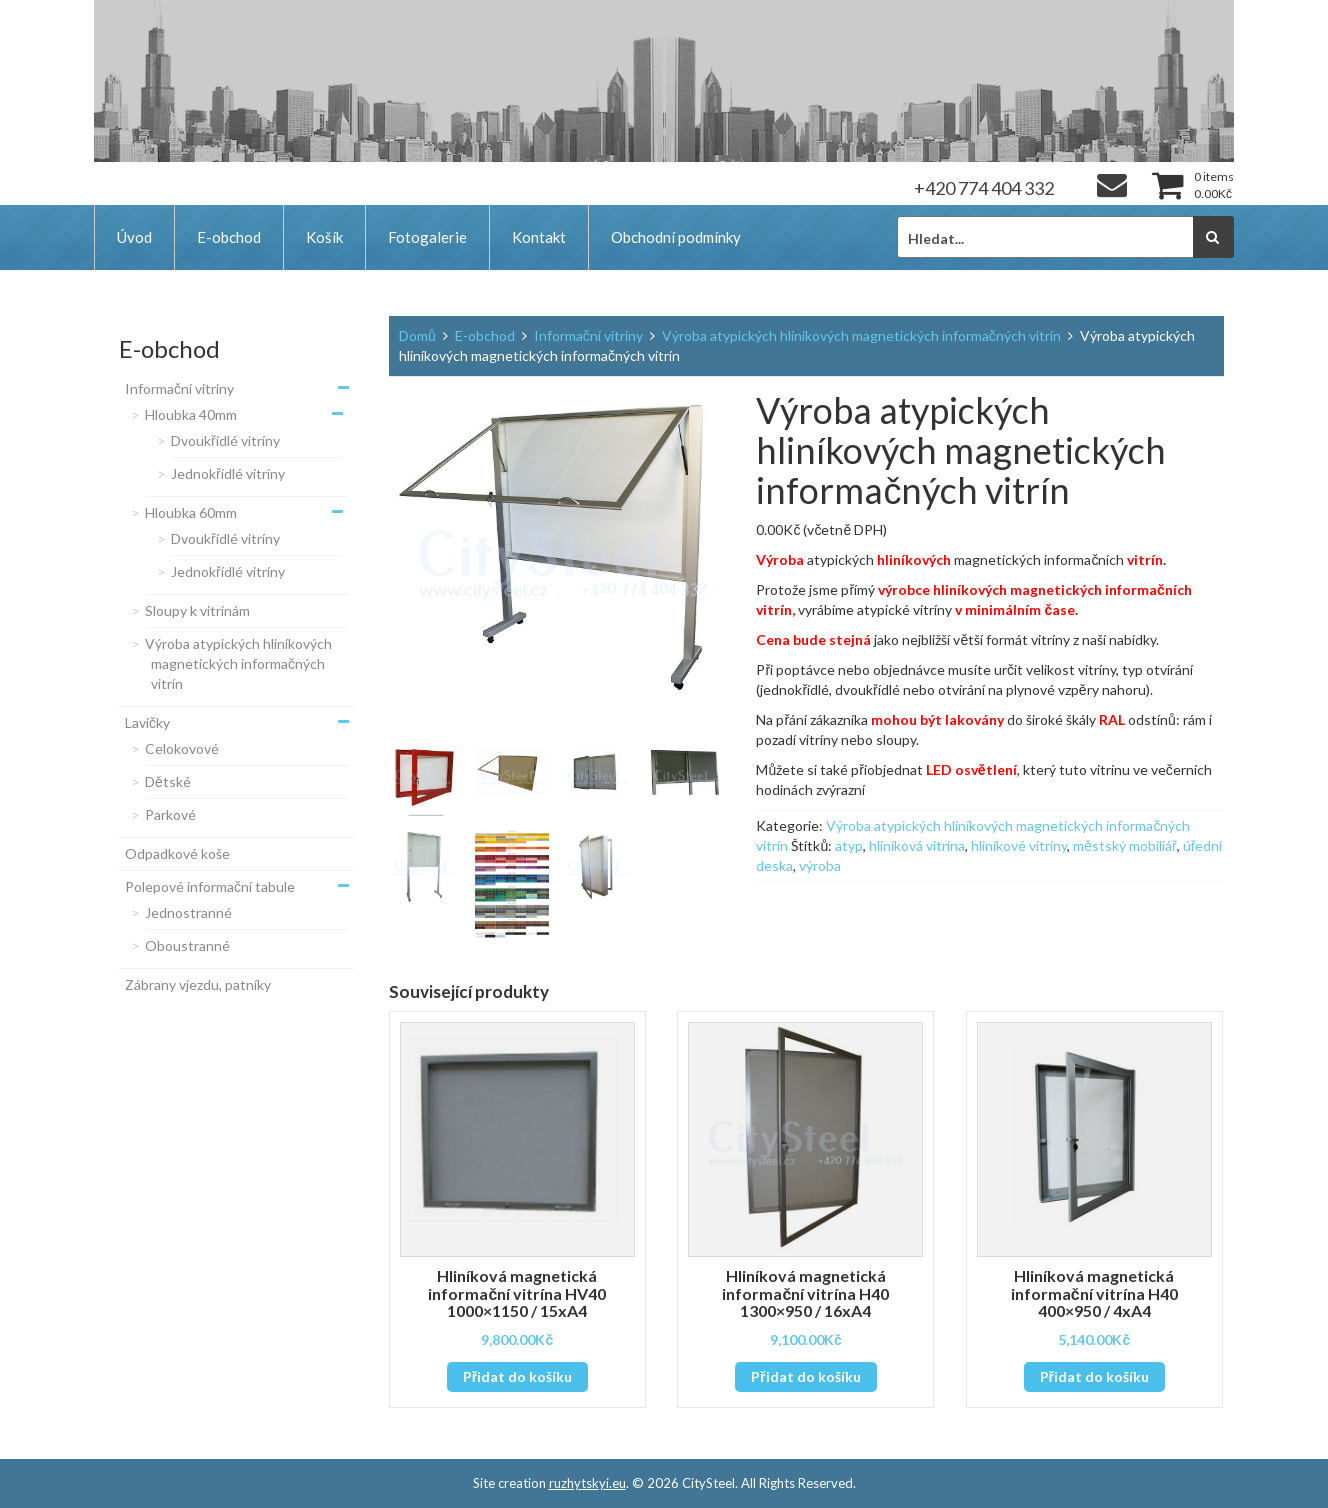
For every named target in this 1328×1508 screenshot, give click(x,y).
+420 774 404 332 (984, 188)
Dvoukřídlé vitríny (225, 440)
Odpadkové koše (177, 853)
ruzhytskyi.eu (587, 1483)
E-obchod (229, 237)
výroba (820, 865)
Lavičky (147, 722)
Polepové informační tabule (210, 886)
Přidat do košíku (517, 1376)
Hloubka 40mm (191, 414)
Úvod (134, 237)
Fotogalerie (427, 237)
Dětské (168, 781)
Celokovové (182, 748)
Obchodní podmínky (676, 237)
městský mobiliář (1124, 845)
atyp (849, 845)
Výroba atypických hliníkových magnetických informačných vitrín (238, 663)
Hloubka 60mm (191, 512)
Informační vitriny (179, 388)
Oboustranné (187, 945)
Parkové (170, 814)
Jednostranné (188, 912)
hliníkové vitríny (1019, 845)
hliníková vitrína (917, 845)
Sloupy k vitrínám (197, 610)
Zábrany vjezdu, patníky (198, 984)
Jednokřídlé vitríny (228, 473)
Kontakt (539, 237)
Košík (324, 237)
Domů (417, 335)
